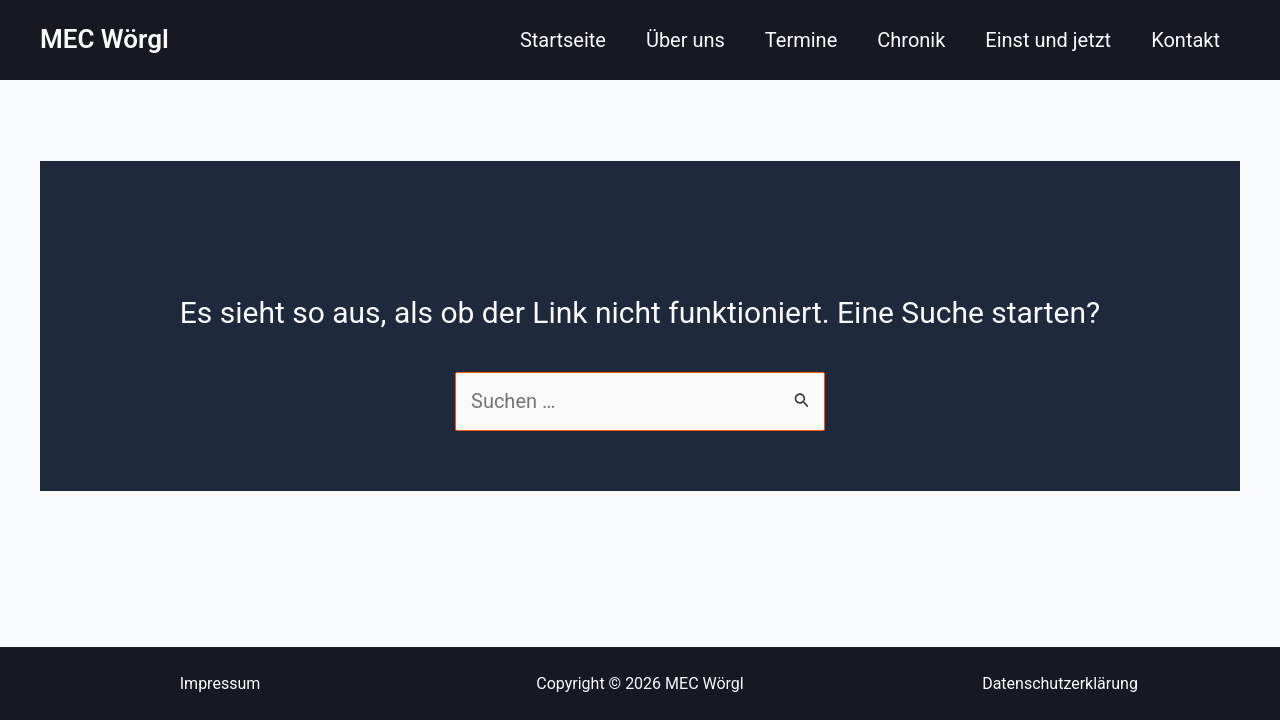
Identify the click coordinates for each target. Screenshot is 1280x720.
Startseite (563, 40)
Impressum (220, 683)
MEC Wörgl (104, 39)
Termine (801, 40)
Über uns (685, 40)
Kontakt (1185, 40)
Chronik (911, 40)
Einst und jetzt (1048, 40)
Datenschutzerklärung (1060, 683)
